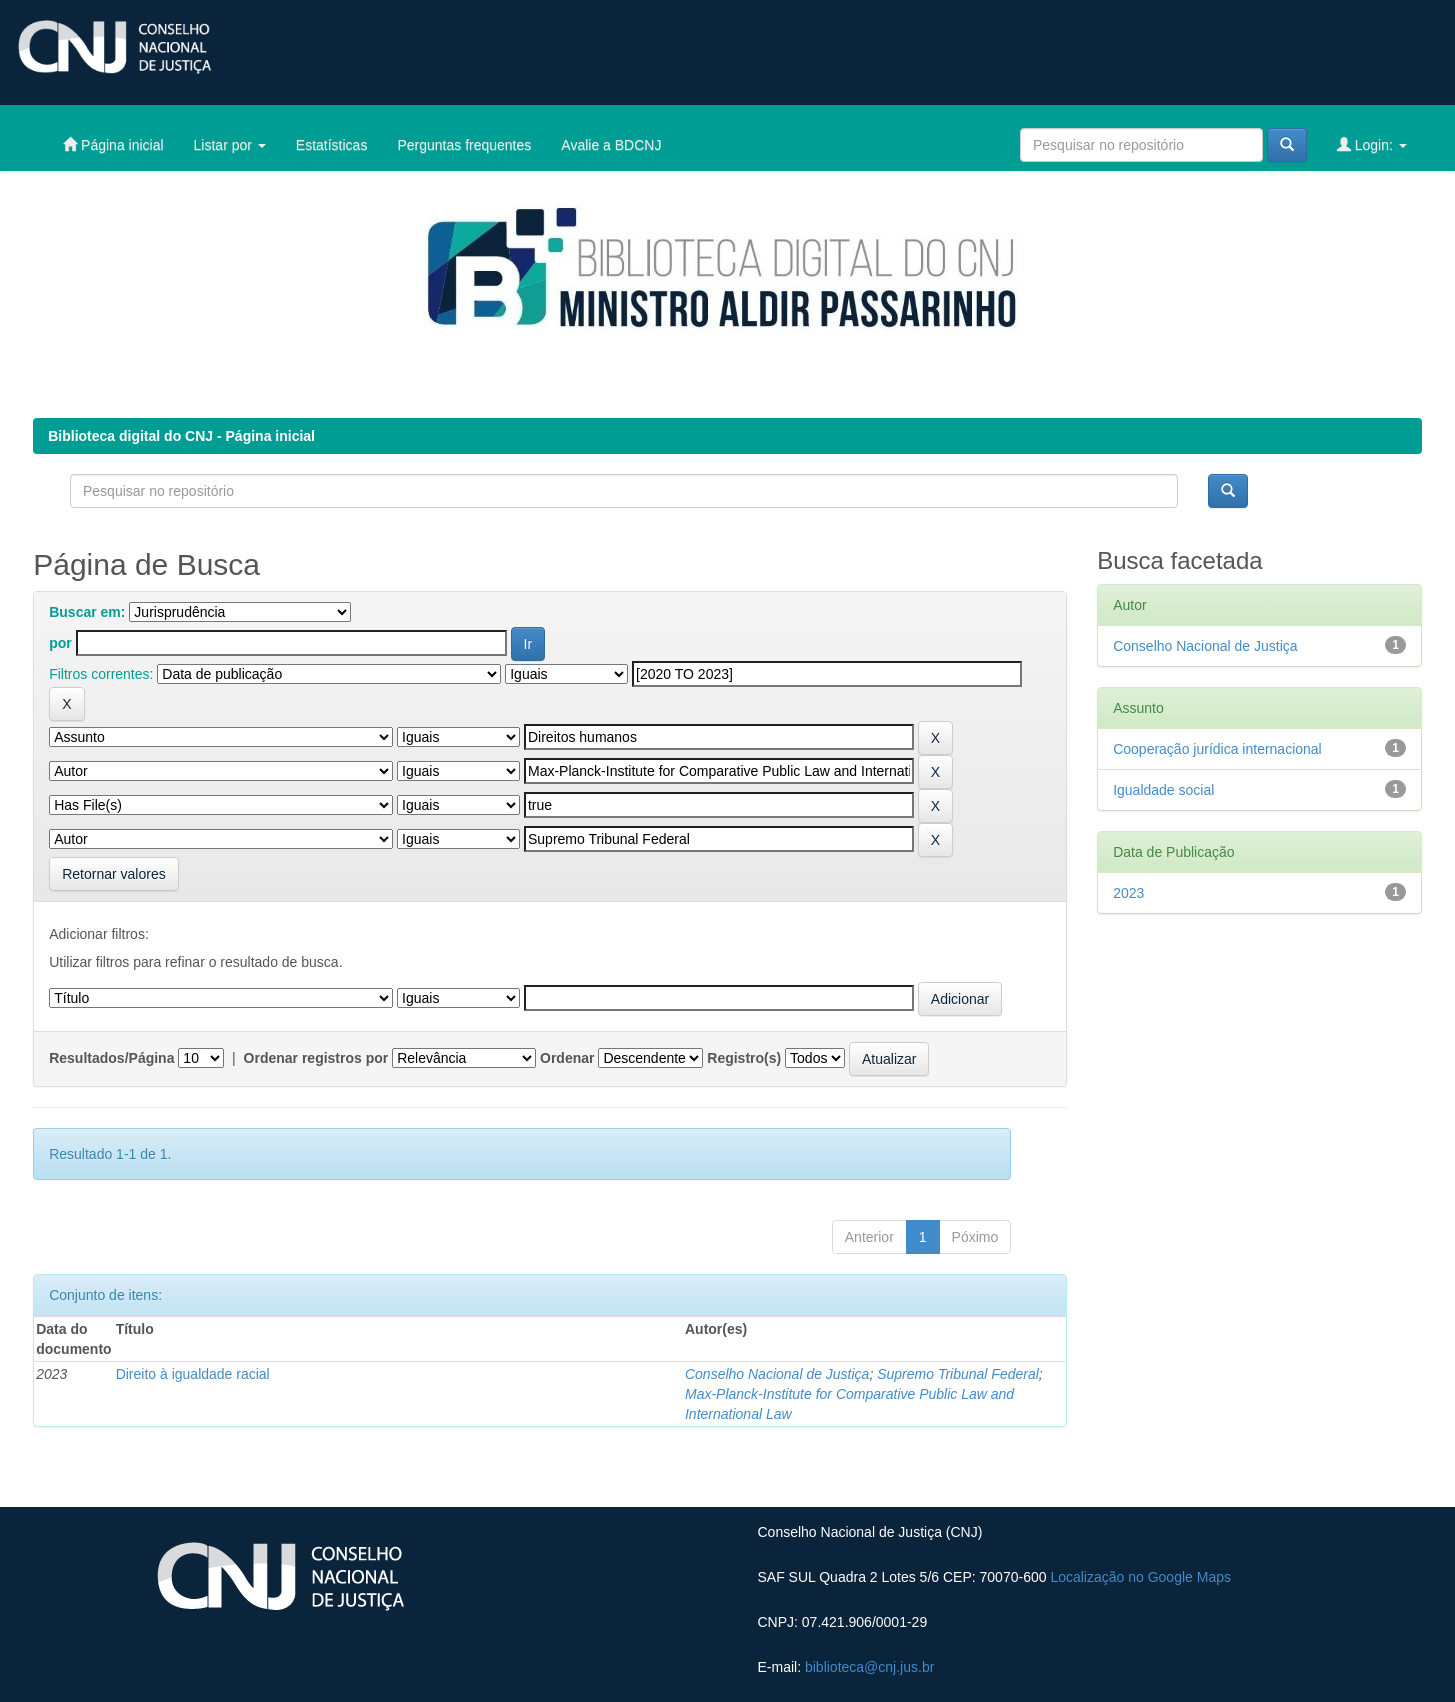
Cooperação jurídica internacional (1217, 749)
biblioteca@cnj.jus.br (869, 1667)
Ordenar (567, 1058)
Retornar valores (114, 874)
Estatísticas (332, 145)
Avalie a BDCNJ (611, 145)
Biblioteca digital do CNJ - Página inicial (181, 436)
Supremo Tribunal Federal (958, 1374)
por (60, 643)
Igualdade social (1163, 790)
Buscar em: (87, 612)
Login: (1372, 144)
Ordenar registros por (316, 1058)
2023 (1128, 893)
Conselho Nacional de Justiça (777, 1374)
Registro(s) (744, 1058)
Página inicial (113, 144)
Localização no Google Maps (1140, 1577)
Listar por (230, 145)
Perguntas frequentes (464, 145)
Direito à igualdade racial (193, 1374)
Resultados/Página (111, 1058)
